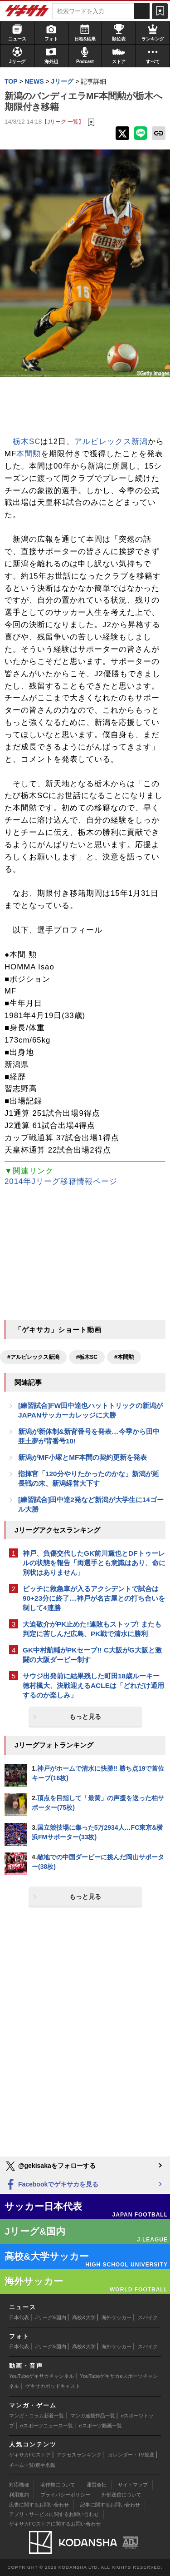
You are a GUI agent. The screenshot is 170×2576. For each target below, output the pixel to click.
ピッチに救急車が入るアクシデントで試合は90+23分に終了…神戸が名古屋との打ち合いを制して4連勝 (94, 1598)
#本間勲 (124, 1357)
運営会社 (97, 2484)
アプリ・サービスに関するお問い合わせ (54, 2514)
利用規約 (19, 2494)
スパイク (148, 2317)
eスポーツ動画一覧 (100, 2425)
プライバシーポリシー (65, 2494)
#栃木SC (86, 1357)
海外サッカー (116, 2317)
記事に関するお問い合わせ (110, 2504)
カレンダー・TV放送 (131, 2454)
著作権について (57, 2484)
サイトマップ (133, 2484)
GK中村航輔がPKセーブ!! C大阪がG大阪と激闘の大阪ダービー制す (92, 1654)
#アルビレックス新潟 (33, 1357)
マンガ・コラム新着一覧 (36, 2415)
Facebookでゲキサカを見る (51, 2185)
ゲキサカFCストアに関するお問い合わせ (55, 2523)
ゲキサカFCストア (30, 2454)
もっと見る (85, 1716)
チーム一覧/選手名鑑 (32, 2465)
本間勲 (28, 453)
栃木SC (26, 441)
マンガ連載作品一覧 (92, 2415)
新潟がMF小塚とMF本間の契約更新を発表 (82, 1457)
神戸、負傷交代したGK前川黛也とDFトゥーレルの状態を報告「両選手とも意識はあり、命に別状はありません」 (94, 1562)
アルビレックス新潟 (111, 441)
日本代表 (19, 2317)
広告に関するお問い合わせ (39, 2504)
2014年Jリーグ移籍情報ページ (61, 1181)
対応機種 (19, 2484)
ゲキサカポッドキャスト (52, 2386)
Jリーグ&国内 (50, 2317)
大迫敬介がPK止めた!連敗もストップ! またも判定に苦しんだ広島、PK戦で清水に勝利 (92, 1628)
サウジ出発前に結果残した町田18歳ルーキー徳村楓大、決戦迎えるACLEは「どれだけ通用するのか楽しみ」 (93, 1685)
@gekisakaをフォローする (50, 2166)
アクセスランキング (79, 2454)
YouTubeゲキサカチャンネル (41, 2376)
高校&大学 (83, 2317)
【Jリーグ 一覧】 (63, 122)
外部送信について (121, 2494)
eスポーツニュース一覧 (46, 2425)
